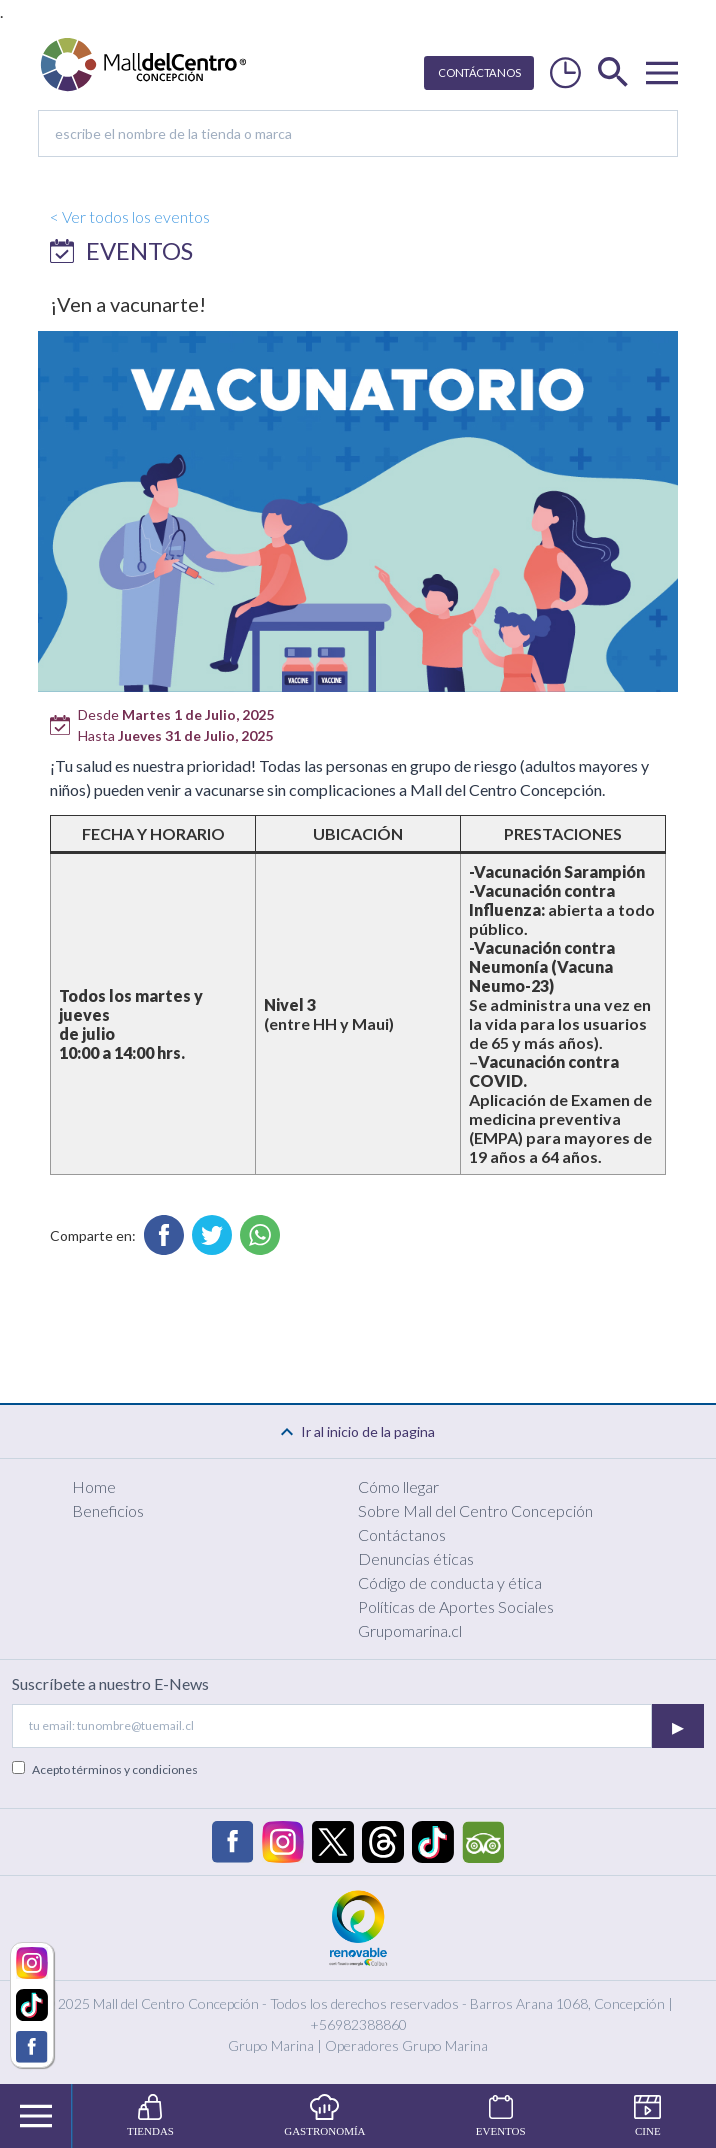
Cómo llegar (398, 1486)
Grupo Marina (271, 2045)
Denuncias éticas (416, 1558)
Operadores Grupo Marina (406, 2045)
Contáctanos (402, 1534)
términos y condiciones (135, 1769)
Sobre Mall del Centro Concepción (475, 1510)
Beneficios (108, 1510)
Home (94, 1486)
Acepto (115, 1769)
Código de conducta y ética (450, 1582)
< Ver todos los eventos (130, 216)
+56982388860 (358, 2024)
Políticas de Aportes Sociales (456, 1606)
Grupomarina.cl (410, 1630)
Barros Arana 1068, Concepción (567, 2003)
